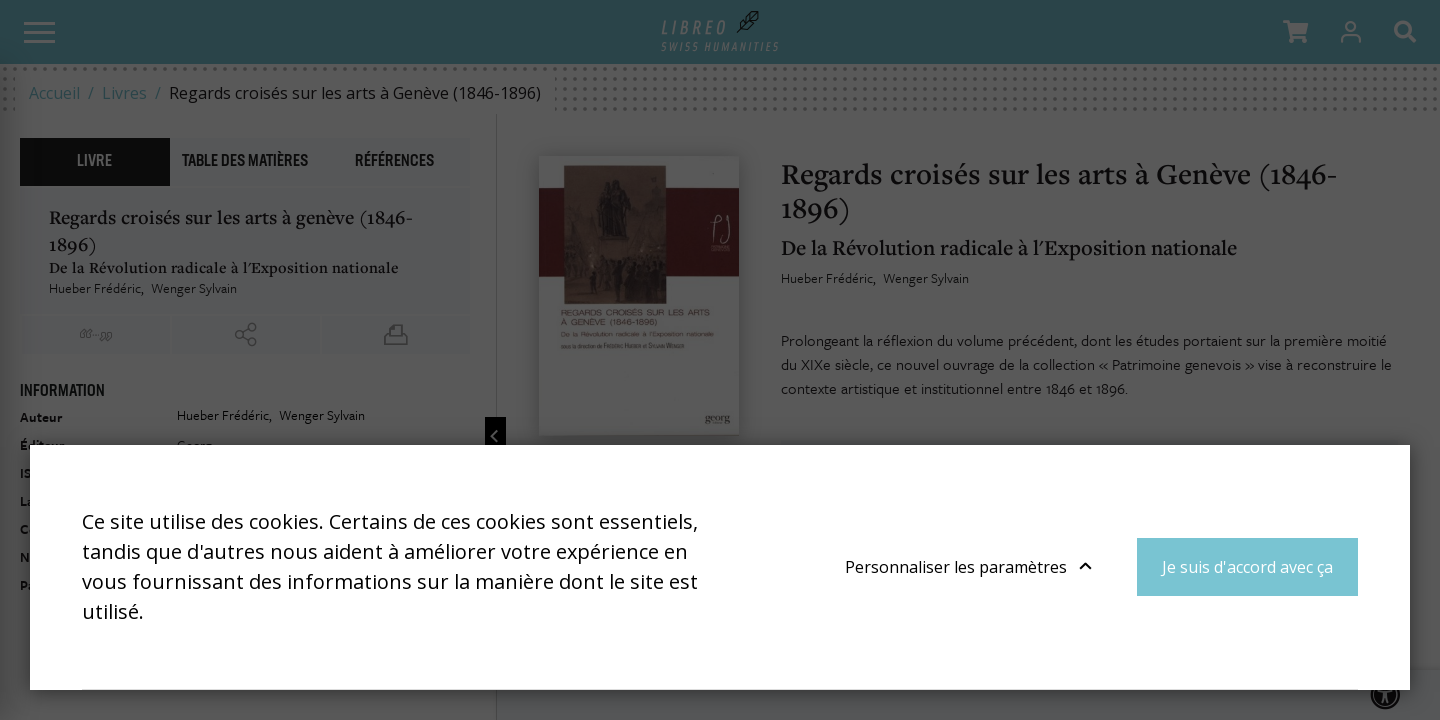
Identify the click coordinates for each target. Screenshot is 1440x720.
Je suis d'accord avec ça (1247, 567)
